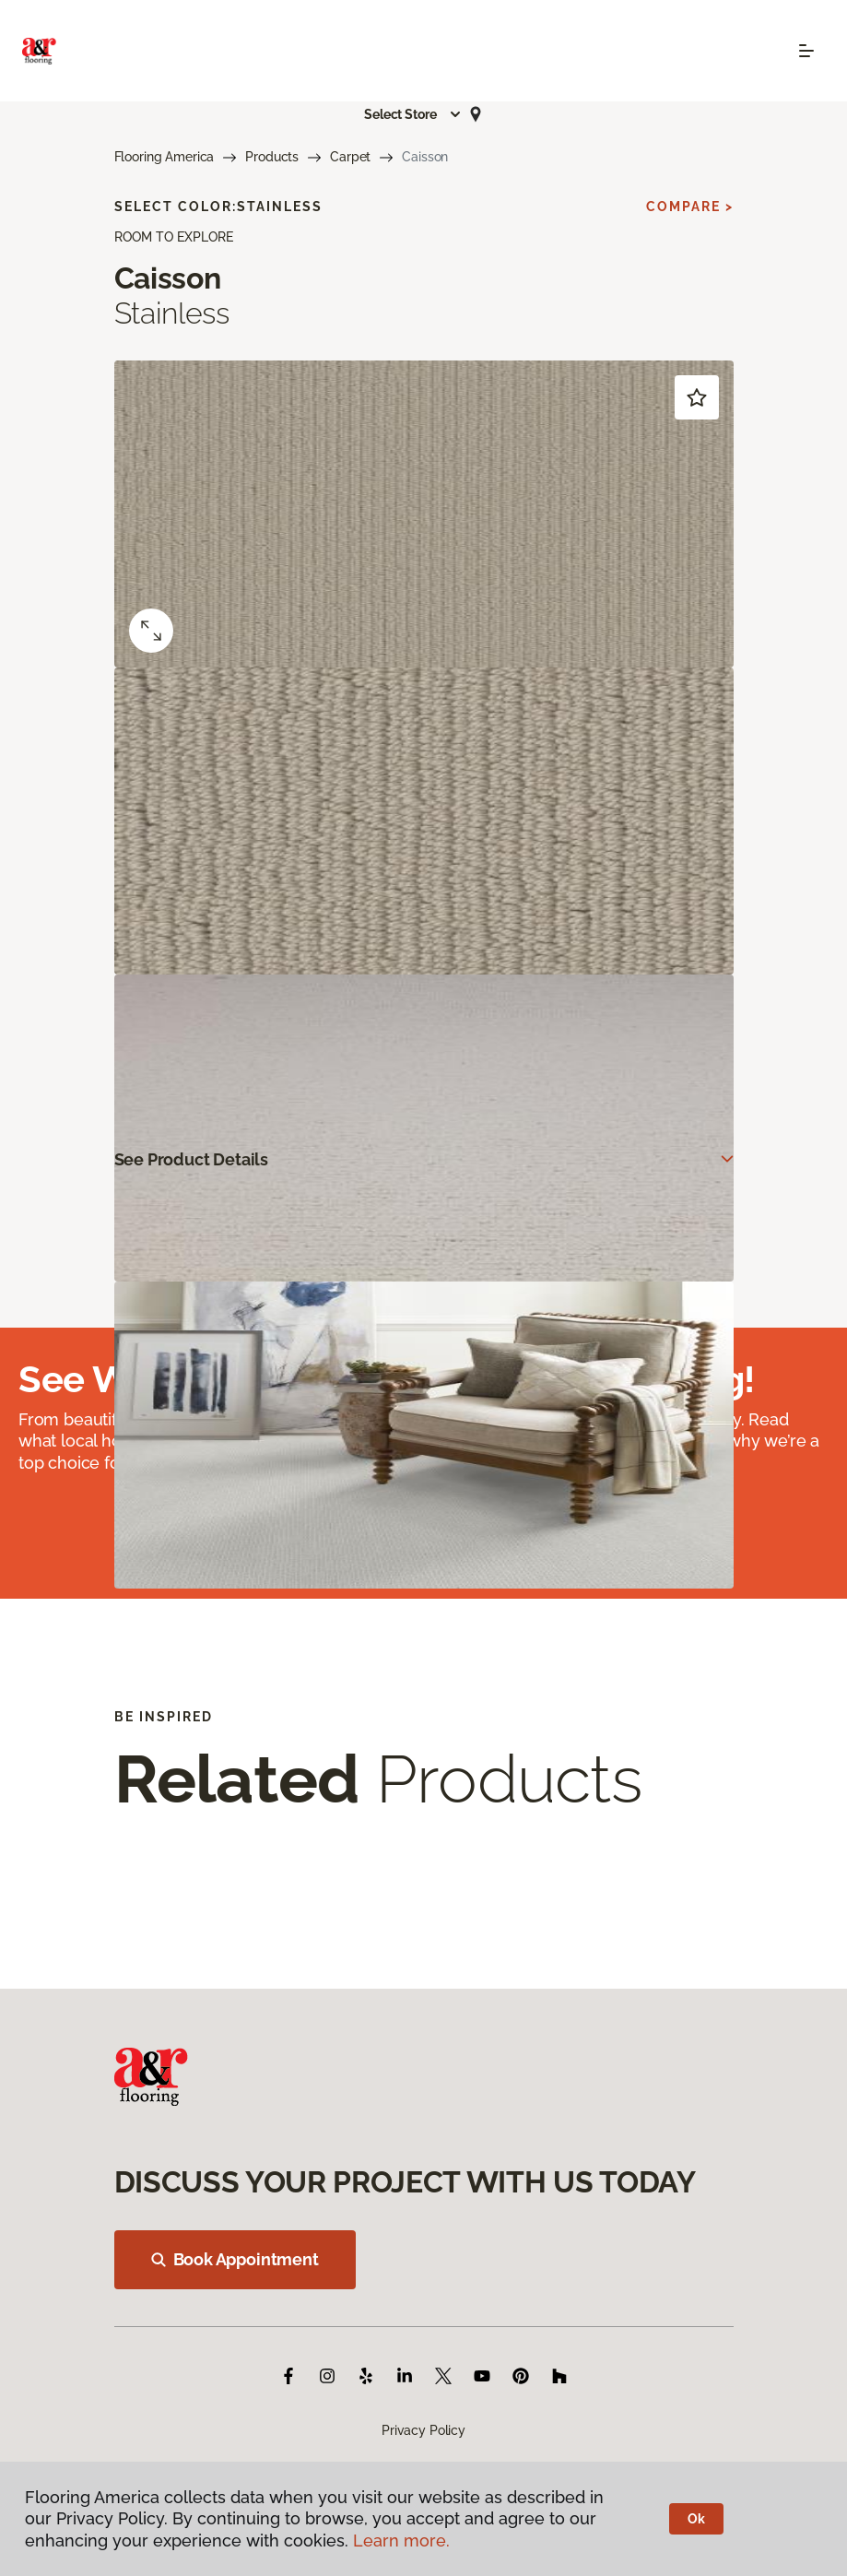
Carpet (350, 156)
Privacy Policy (423, 2430)
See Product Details (191, 1159)
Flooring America (164, 156)
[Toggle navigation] (806, 50)
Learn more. (401, 2540)
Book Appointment (235, 2259)
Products (272, 156)
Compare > (690, 206)
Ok (696, 2518)
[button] (413, 114)
